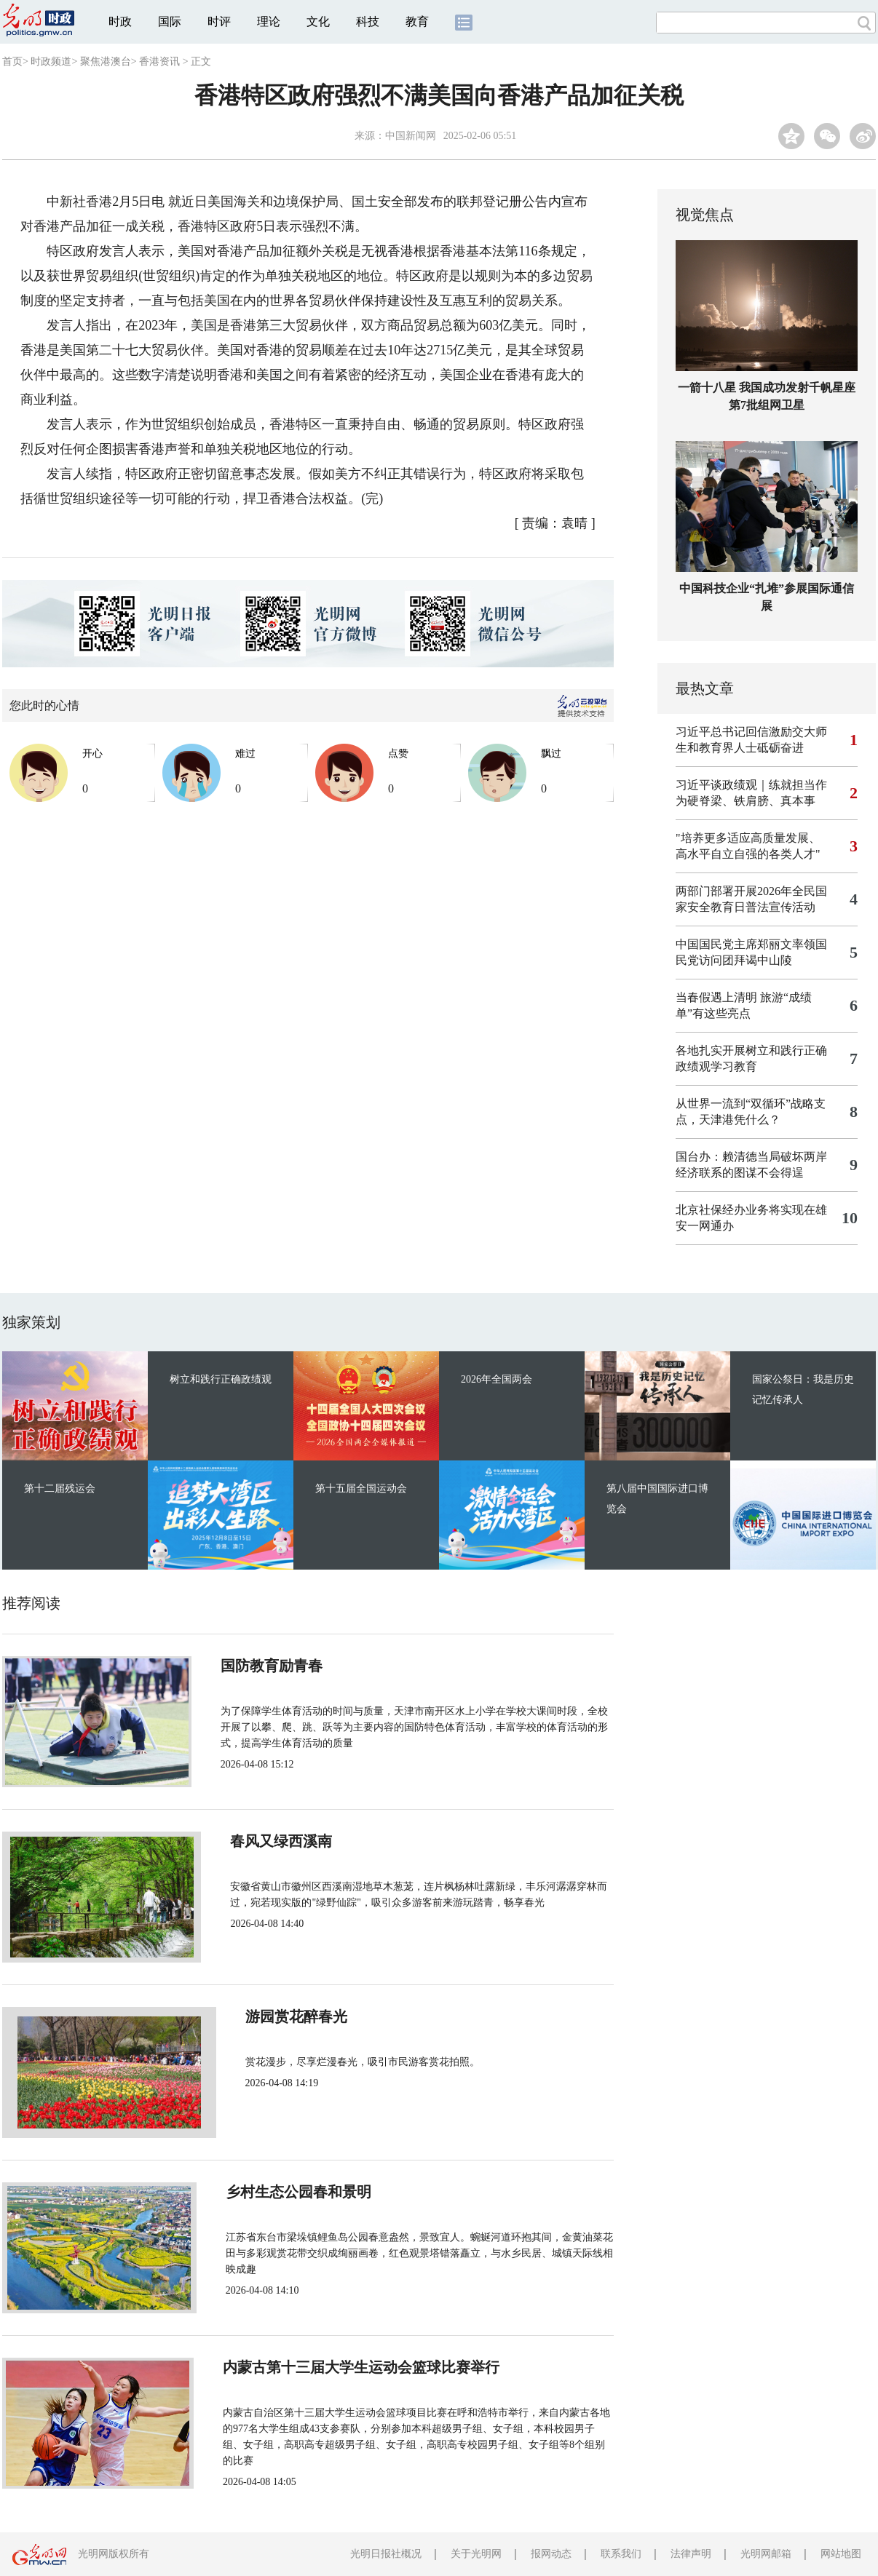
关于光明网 (476, 2553)
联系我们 (621, 2553)
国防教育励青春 (266, 1666)
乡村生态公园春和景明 (287, 2192)
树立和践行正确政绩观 (221, 1379)
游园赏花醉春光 (266, 2016)
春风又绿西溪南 (266, 1841)
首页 (12, 61)
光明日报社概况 (386, 2553)
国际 (169, 21)
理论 (268, 21)
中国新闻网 (410, 135)
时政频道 (51, 61)
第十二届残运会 (59, 1488)
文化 (318, 21)
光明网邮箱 (765, 2553)
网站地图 (840, 2553)
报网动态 (551, 2553)
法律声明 (691, 2553)
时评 (219, 21)
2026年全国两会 (496, 1379)
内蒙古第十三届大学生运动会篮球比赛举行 (353, 2367)
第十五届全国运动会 (361, 1488)
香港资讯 (159, 61)
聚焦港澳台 (105, 61)
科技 (367, 21)
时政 (120, 21)
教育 (417, 21)
